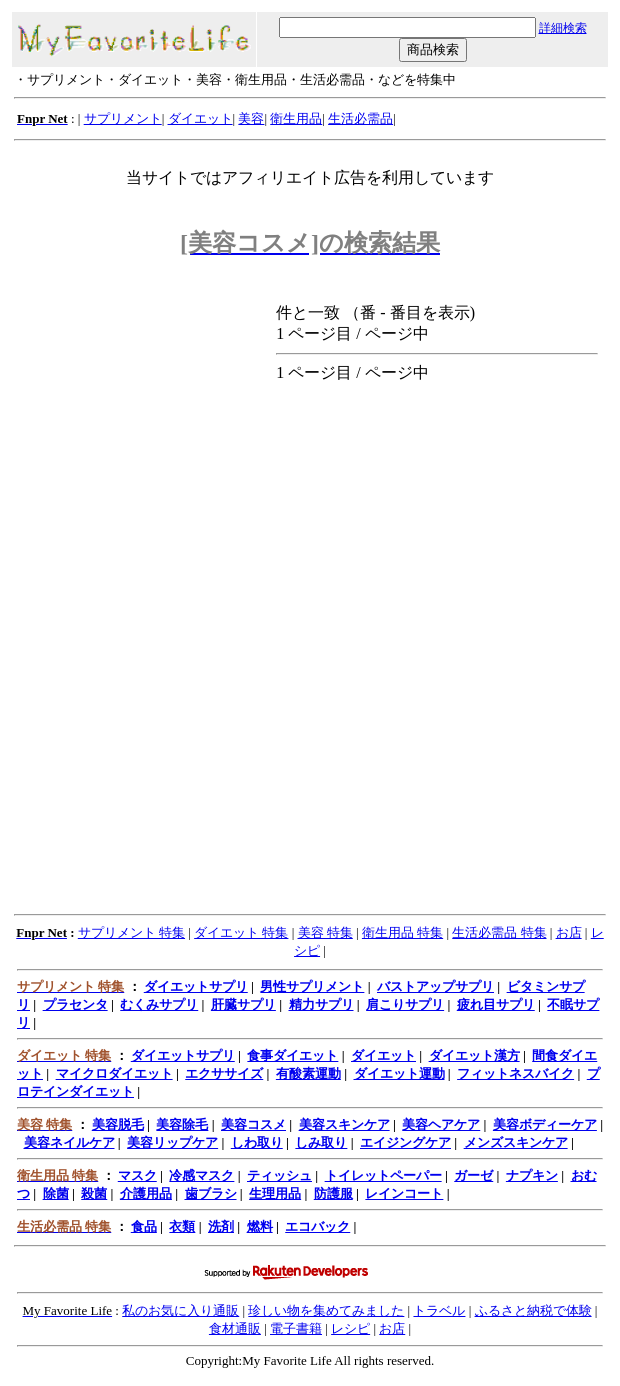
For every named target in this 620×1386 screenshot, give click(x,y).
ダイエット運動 (399, 1073)
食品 (144, 1226)
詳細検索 (563, 28)
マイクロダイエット (114, 1073)
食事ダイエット (292, 1055)
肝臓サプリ (243, 1004)
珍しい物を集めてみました (326, 1310)
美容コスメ (253, 1124)
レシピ (350, 1328)
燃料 (260, 1226)
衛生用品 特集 (402, 932)
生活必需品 (360, 118)
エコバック (317, 1226)
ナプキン (532, 1175)
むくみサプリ (159, 1004)
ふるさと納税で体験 (533, 1310)
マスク (137, 1175)
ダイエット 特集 (241, 932)
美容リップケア (172, 1142)
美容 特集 (325, 932)
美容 (251, 118)
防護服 (333, 1193)
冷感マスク (201, 1175)
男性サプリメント (312, 986)
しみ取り (321, 1142)
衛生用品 (296, 118)
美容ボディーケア (545, 1124)
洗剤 (221, 1226)
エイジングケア (405, 1142)
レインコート (404, 1193)
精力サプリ (321, 1004)
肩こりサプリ (405, 1004)
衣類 (182, 1226)
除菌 (56, 1193)
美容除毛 (182, 1124)
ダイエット (200, 118)
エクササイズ (224, 1073)
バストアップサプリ (435, 986)
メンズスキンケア (516, 1142)
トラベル (439, 1310)
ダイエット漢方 (474, 1055)
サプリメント (123, 118)
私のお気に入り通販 (180, 1310)
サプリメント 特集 (131, 932)
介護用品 (146, 1193)
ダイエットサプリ (196, 986)
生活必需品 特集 (499, 932)
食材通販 (235, 1328)
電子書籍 (296, 1328)
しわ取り (257, 1142)
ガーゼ (473, 1175)
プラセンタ (75, 1004)
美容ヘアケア (441, 1124)
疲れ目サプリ (496, 1004)
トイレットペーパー (383, 1175)
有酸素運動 (308, 1073)
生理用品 (275, 1193)
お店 (569, 932)
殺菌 (94, 1193)
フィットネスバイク (515, 1073)
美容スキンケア (344, 1124)
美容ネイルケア (69, 1142)
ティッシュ (279, 1175)
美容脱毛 (118, 1124)
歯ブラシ (211, 1193)
